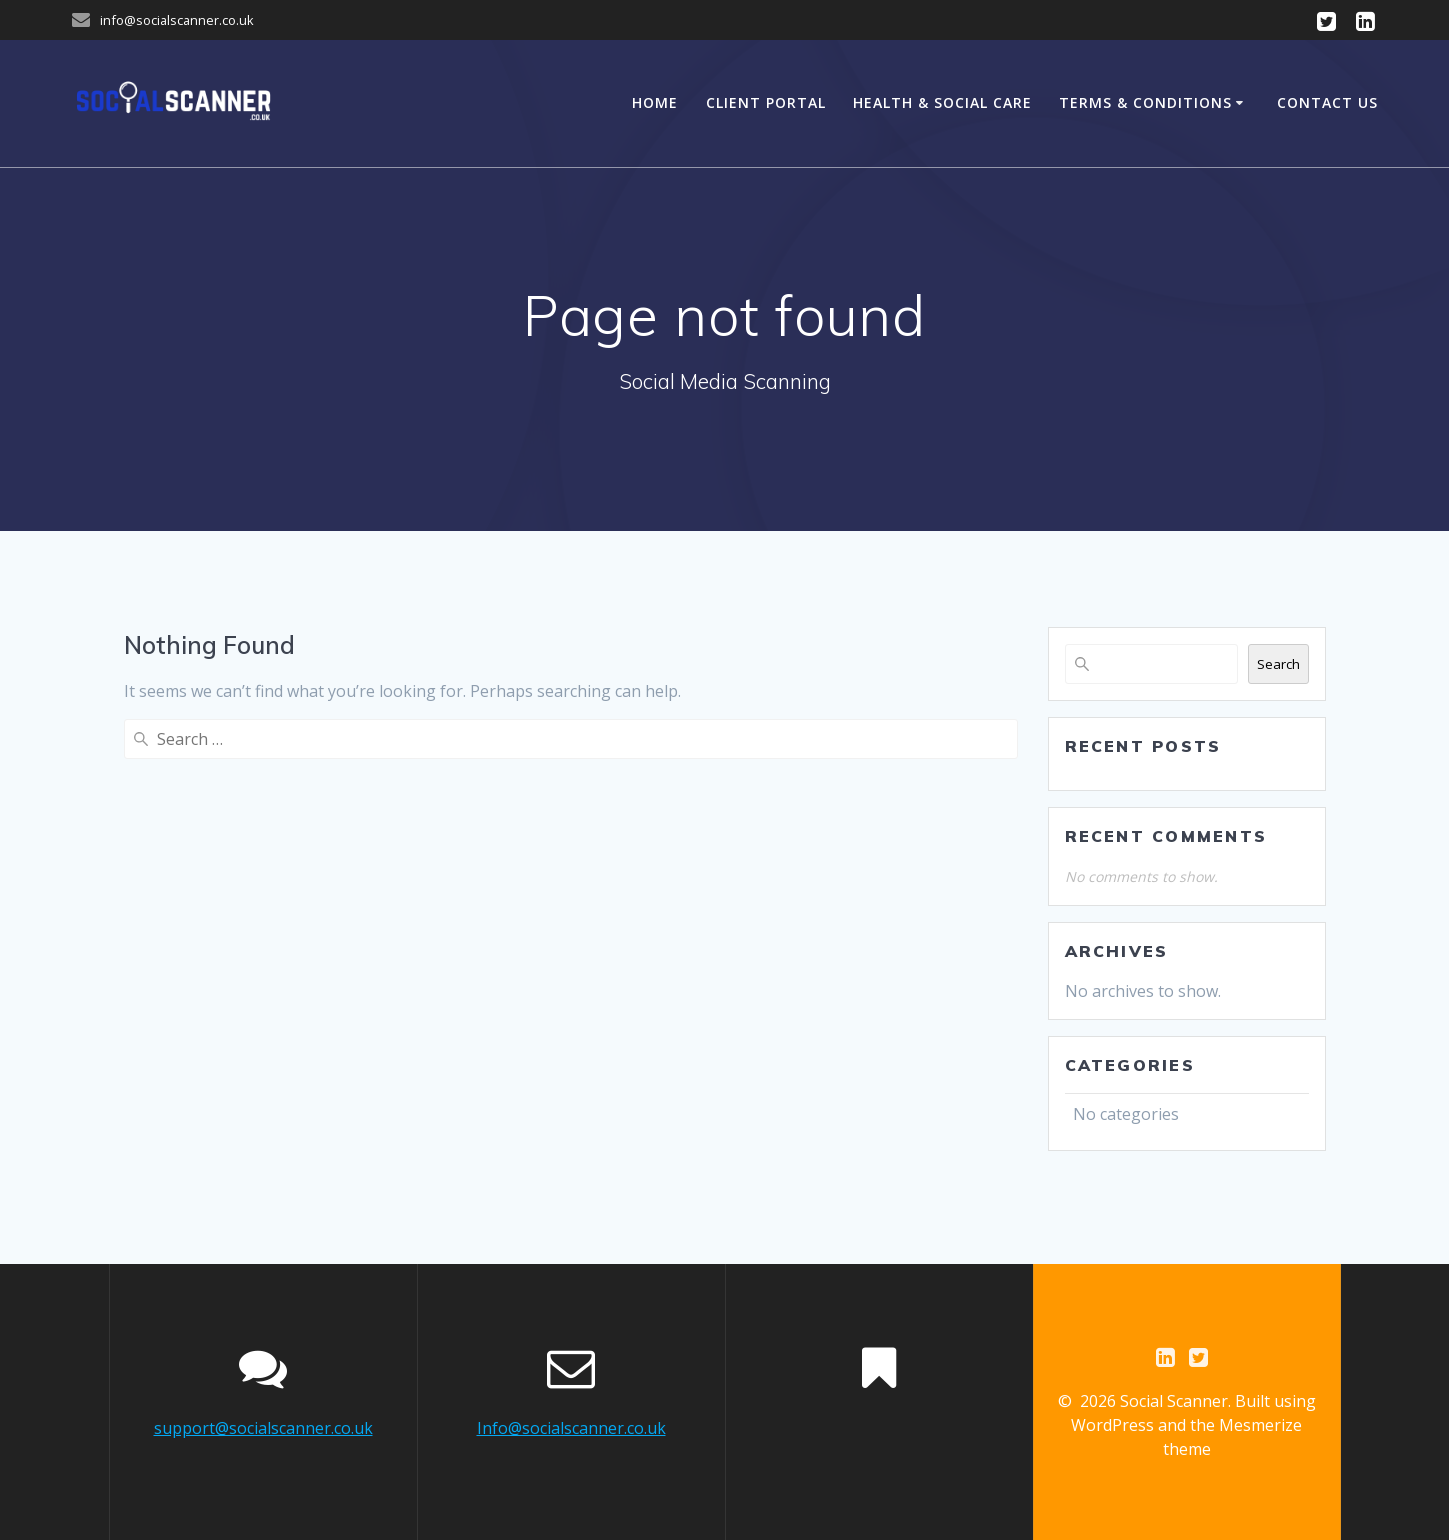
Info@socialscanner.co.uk (571, 1428)
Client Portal (766, 102)
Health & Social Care (942, 102)
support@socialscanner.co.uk (263, 1428)
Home (655, 102)
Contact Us (1327, 102)
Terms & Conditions (1145, 102)
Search (1278, 664)
